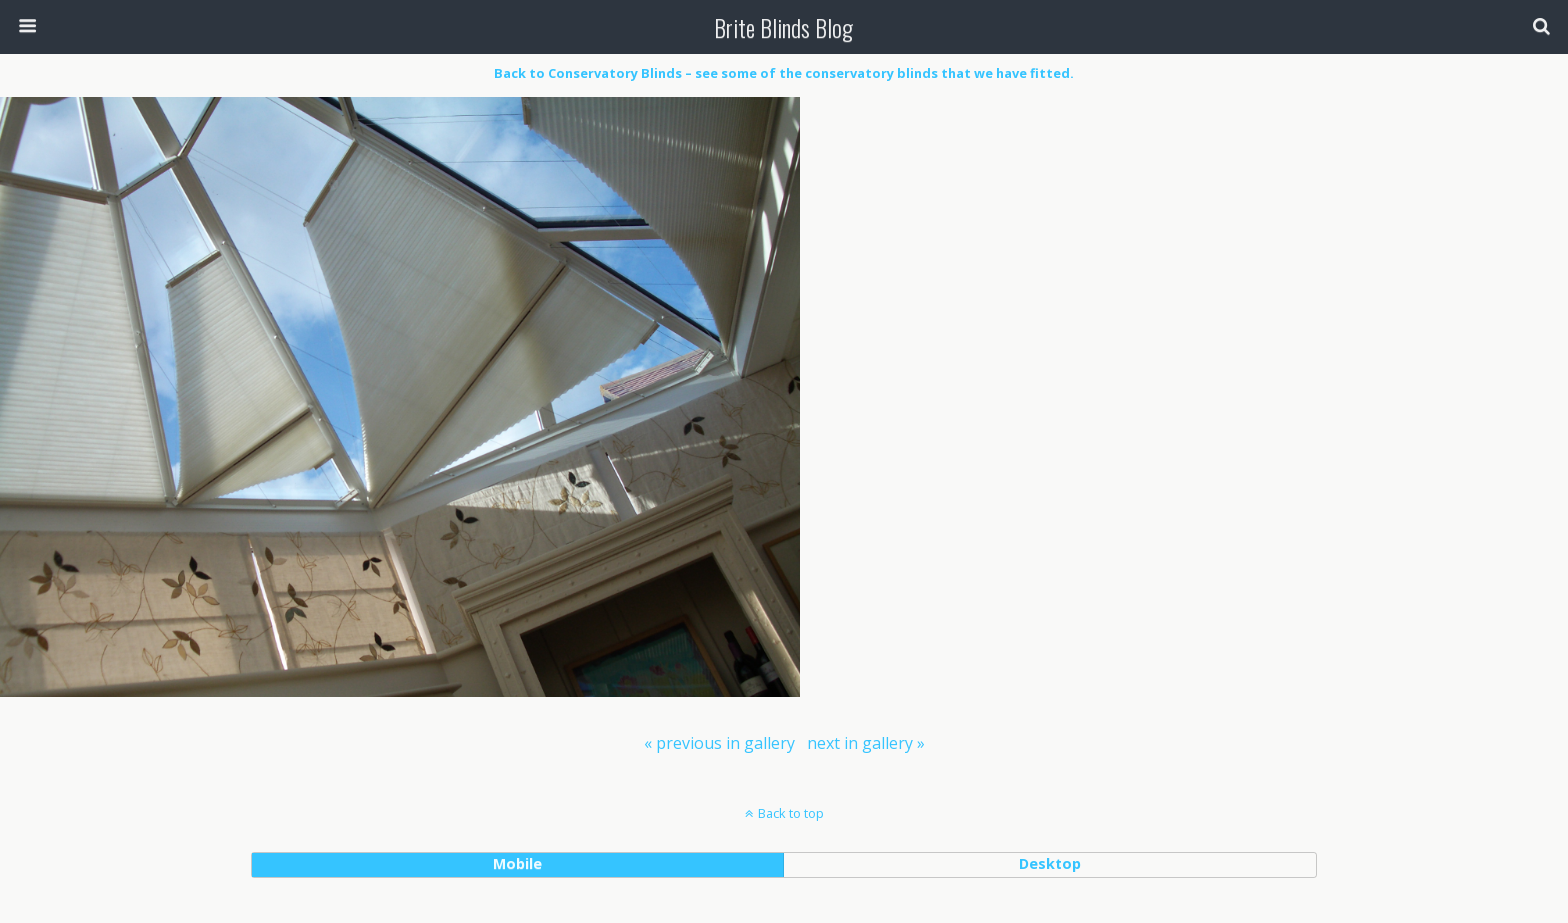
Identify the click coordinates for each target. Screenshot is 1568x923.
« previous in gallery (719, 743)
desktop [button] (1050, 863)
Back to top (791, 813)
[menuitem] (719, 743)
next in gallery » (866, 743)
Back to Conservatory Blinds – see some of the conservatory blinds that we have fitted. (784, 73)
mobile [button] (517, 863)
